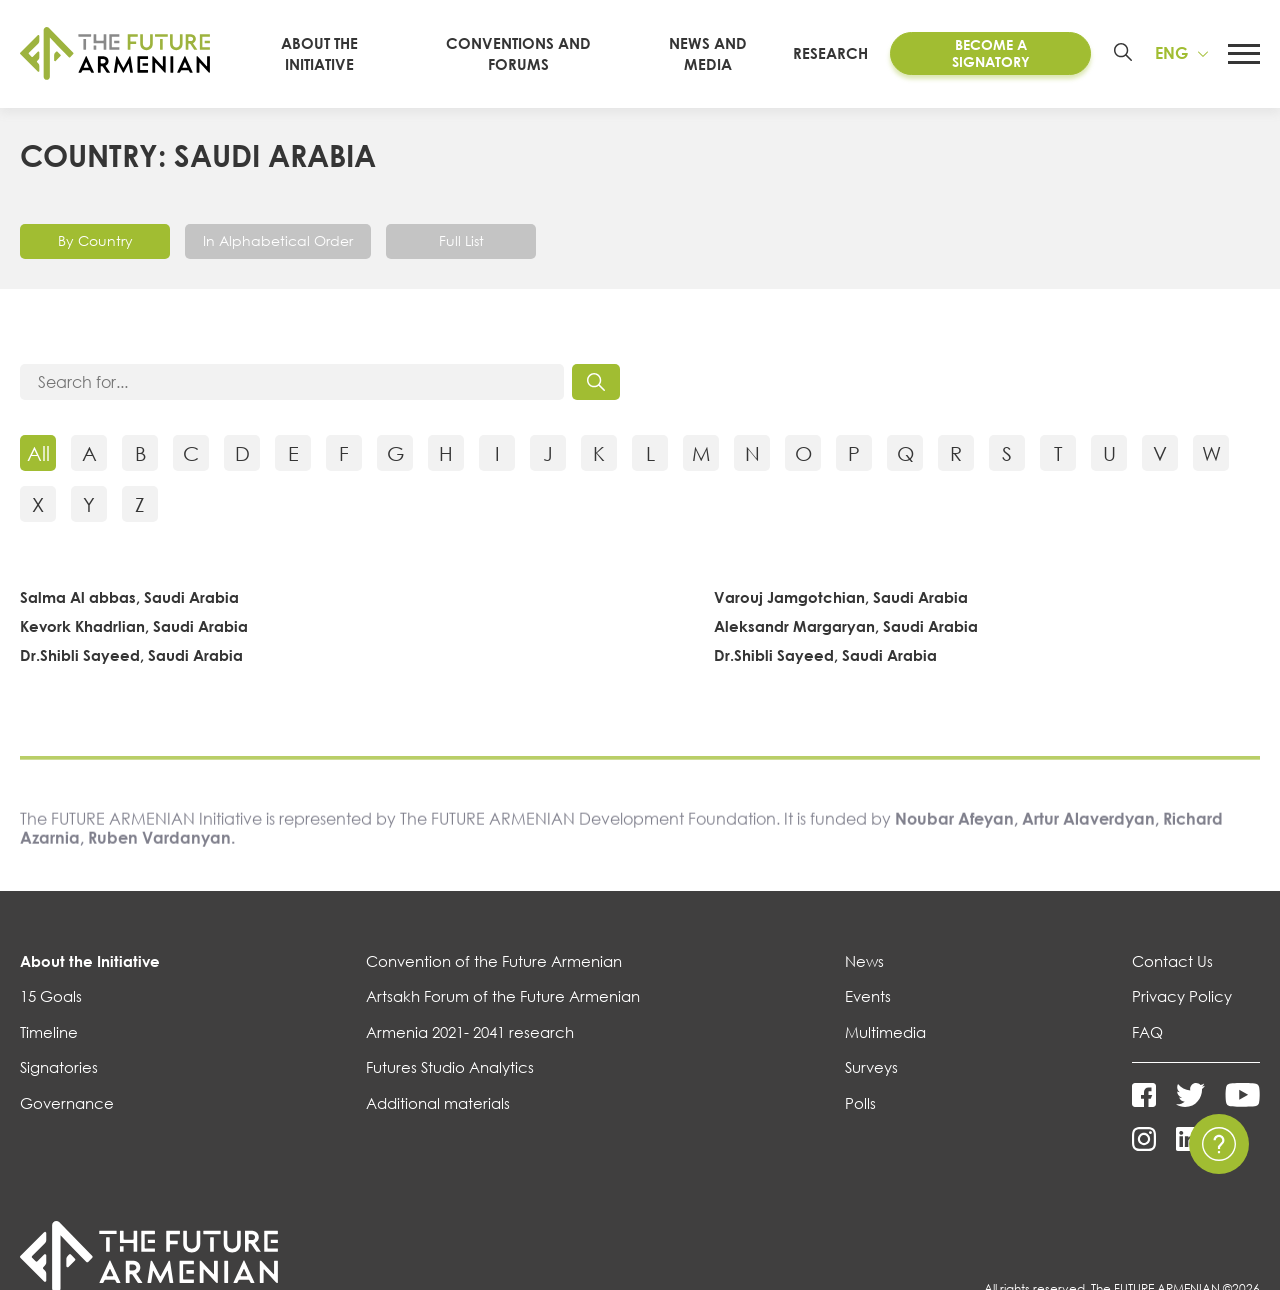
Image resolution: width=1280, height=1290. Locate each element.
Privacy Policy (1182, 996)
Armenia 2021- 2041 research (470, 1032)
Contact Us (1172, 961)
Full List (461, 240)
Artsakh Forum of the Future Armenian (503, 996)
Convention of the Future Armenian (494, 961)
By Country (95, 240)
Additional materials (438, 1103)
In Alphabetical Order (278, 240)
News (864, 961)
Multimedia (885, 1032)
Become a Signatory (991, 53)
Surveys (871, 1067)
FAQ (1147, 1032)
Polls (860, 1103)
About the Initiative (90, 961)
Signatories (59, 1067)
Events (868, 996)
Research (830, 53)
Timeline (49, 1032)
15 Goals (51, 996)
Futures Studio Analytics (450, 1067)
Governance (67, 1103)
